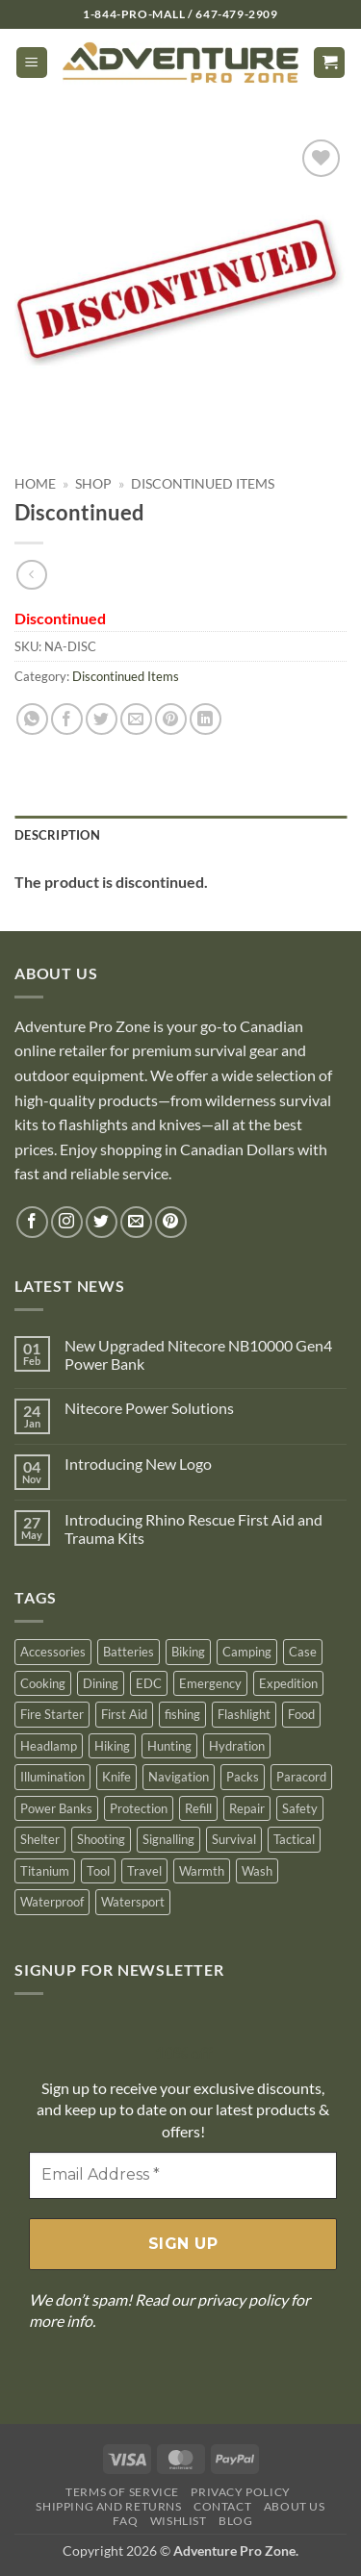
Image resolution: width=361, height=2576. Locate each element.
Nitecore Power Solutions (149, 1408)
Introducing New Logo (138, 1463)
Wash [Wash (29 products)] (257, 1871)
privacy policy (242, 2299)
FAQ (125, 2520)
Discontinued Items (202, 484)
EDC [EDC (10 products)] (149, 1683)
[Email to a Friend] (136, 719)
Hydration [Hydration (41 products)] (237, 1746)
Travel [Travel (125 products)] (144, 1871)
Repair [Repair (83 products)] (247, 1808)
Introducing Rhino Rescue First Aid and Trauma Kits (193, 1528)
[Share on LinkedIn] (205, 719)
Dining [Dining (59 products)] (100, 1683)
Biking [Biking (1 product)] (188, 1651)
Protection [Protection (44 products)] (139, 1808)
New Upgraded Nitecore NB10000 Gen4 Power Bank (198, 1354)
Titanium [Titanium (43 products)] (44, 1871)
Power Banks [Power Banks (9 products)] (56, 1808)
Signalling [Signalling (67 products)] (168, 1839)
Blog (235, 2520)
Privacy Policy (241, 2492)
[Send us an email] (136, 1222)
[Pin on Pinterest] (171, 719)
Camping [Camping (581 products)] (246, 1651)
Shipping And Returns (108, 2506)
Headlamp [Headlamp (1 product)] (48, 1746)
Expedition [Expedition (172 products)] (288, 1683)
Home (35, 484)
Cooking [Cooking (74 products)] (42, 1683)
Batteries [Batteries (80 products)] (128, 1651)
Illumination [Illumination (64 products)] (52, 1776)
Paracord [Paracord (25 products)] (301, 1776)
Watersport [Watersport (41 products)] (133, 1901)
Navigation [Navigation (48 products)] (178, 1776)
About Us (294, 2506)
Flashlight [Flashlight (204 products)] (244, 1714)
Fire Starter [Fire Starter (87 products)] (52, 1714)
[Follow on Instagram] (67, 1222)
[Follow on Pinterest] (171, 1222)
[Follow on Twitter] (101, 1222)
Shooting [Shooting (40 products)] (101, 1839)
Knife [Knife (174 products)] (116, 1776)
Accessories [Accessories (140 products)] (53, 1651)
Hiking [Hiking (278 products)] (112, 1746)
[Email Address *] (183, 2175)
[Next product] (31, 575)
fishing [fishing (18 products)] (182, 1714)
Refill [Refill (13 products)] (198, 1808)
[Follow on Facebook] (32, 1222)
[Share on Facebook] (67, 719)
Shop (93, 484)
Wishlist (178, 2520)
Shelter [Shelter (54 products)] (40, 1839)
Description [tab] (57, 835)
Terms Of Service (122, 2492)
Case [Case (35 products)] (303, 1651)
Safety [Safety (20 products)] (300, 1808)
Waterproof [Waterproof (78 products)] (52, 1901)
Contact (222, 2506)
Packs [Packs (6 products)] (242, 1776)
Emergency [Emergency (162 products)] (210, 1683)
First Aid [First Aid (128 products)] (124, 1714)
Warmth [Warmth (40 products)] (201, 1871)
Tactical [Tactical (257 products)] (294, 1839)
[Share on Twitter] (101, 719)
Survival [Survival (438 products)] (234, 1839)
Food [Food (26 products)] (301, 1714)
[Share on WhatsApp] (32, 719)
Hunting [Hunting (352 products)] (169, 1746)
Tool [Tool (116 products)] (98, 1871)
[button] (31, 63)
